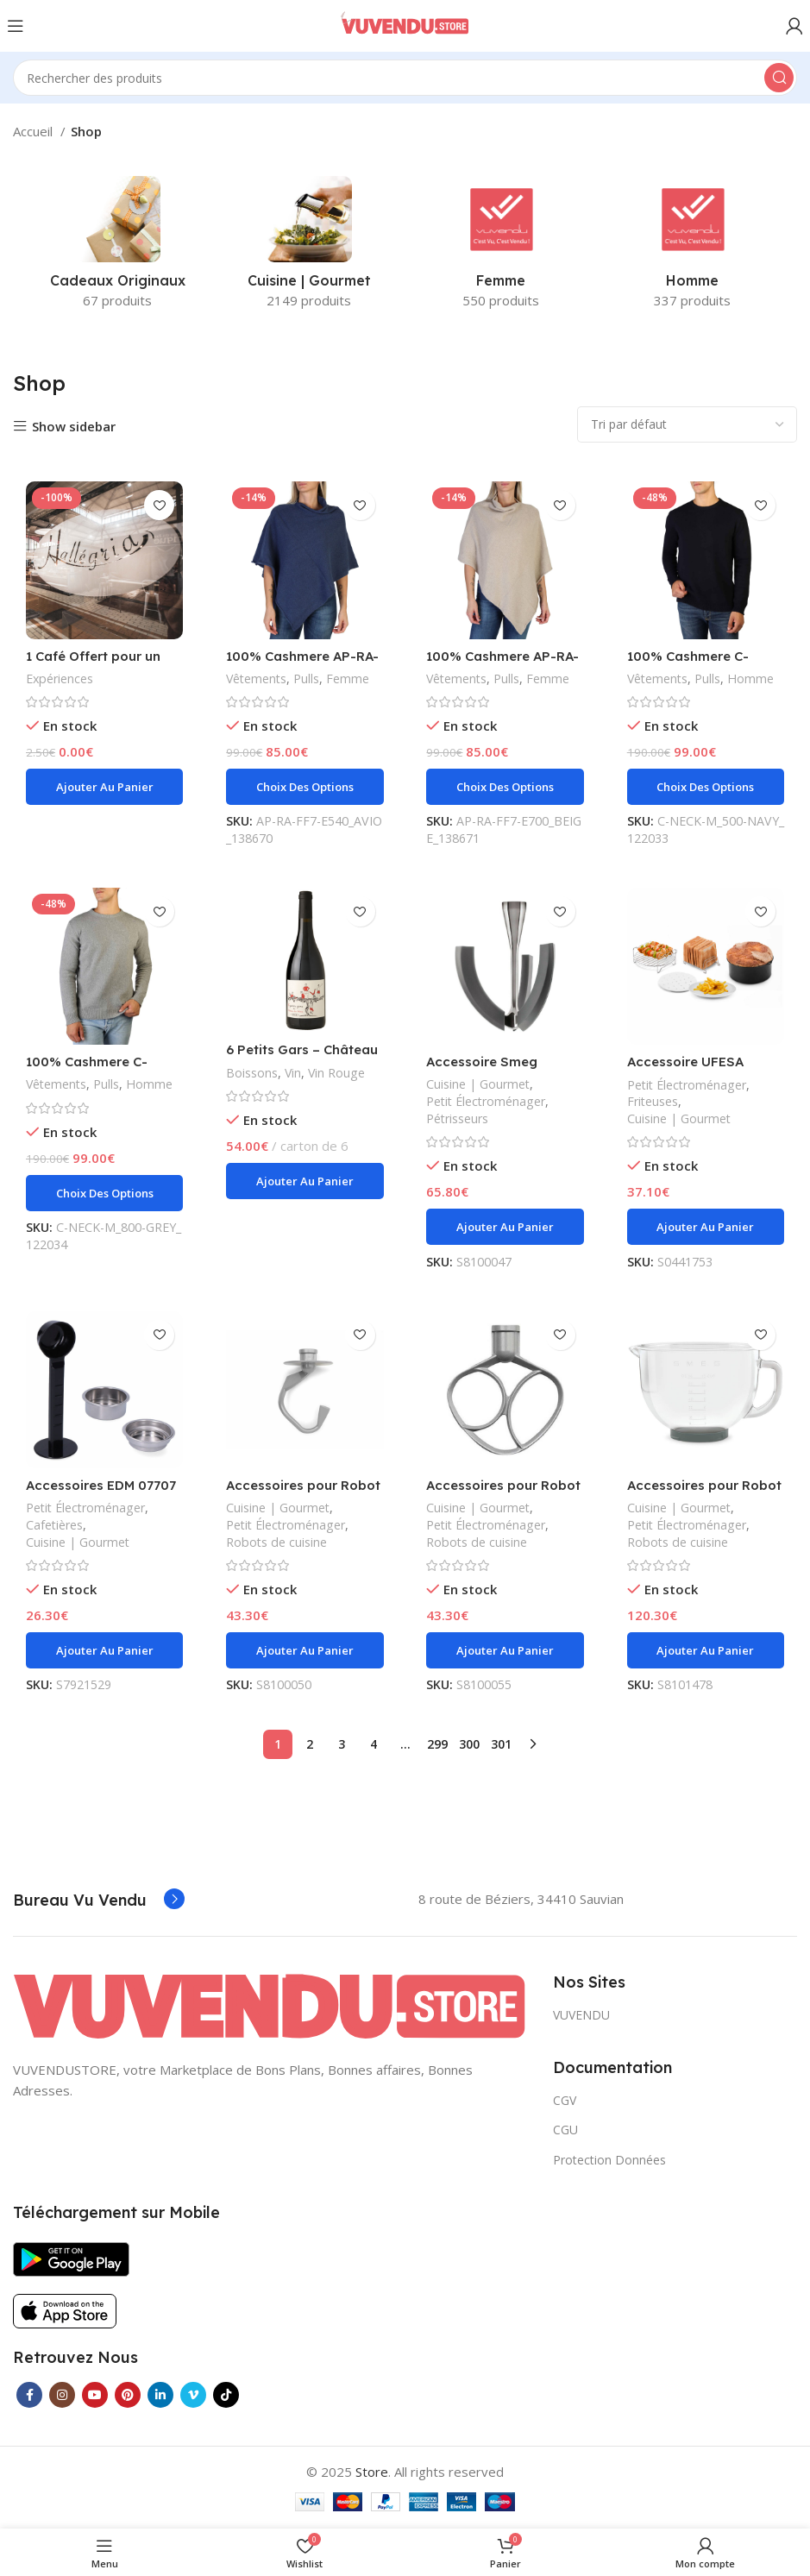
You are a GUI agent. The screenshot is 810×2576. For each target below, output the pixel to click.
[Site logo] (405, 24)
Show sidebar (74, 426)
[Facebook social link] (29, 2395)
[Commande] (687, 424)
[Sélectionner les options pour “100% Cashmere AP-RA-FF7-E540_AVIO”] (304, 787)
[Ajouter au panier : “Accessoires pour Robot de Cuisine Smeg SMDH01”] (304, 1650)
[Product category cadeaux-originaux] (117, 247)
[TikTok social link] (226, 2395)
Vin (293, 1073)
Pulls (307, 678)
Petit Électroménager (486, 1101)
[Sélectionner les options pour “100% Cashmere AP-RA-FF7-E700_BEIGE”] (505, 787)
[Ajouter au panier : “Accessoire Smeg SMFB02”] (505, 1227)
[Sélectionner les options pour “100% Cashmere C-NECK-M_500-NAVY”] (705, 787)
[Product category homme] (693, 247)
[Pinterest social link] (128, 2395)
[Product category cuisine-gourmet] (309, 247)
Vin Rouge (338, 1073)
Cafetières (54, 1525)
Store (371, 2471)
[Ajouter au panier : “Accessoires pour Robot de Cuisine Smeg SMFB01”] (505, 1650)
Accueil (34, 131)
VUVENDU (581, 2015)
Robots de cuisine (276, 1542)
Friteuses (652, 1101)
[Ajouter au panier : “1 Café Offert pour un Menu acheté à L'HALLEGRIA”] (104, 787)
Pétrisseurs (458, 1118)
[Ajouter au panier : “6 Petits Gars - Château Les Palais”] (304, 1181)
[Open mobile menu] (15, 26)
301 (501, 1744)
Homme (751, 678)
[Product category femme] (501, 247)
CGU (565, 2129)
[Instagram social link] (62, 2395)
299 (437, 1744)
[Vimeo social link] (193, 2395)
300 (469, 1744)
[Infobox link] (99, 1900)
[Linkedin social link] (160, 2395)
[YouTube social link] (95, 2395)
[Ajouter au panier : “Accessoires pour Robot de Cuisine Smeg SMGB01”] (705, 1650)
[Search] (405, 78)
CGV (564, 2100)
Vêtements (256, 678)
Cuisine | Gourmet (479, 1084)
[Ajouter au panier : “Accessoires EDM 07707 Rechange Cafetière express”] (104, 1650)
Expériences (59, 678)
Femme (348, 678)
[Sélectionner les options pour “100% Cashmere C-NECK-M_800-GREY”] (104, 1193)
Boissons (252, 1073)
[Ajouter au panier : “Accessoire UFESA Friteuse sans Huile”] (705, 1227)
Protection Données (609, 2159)
